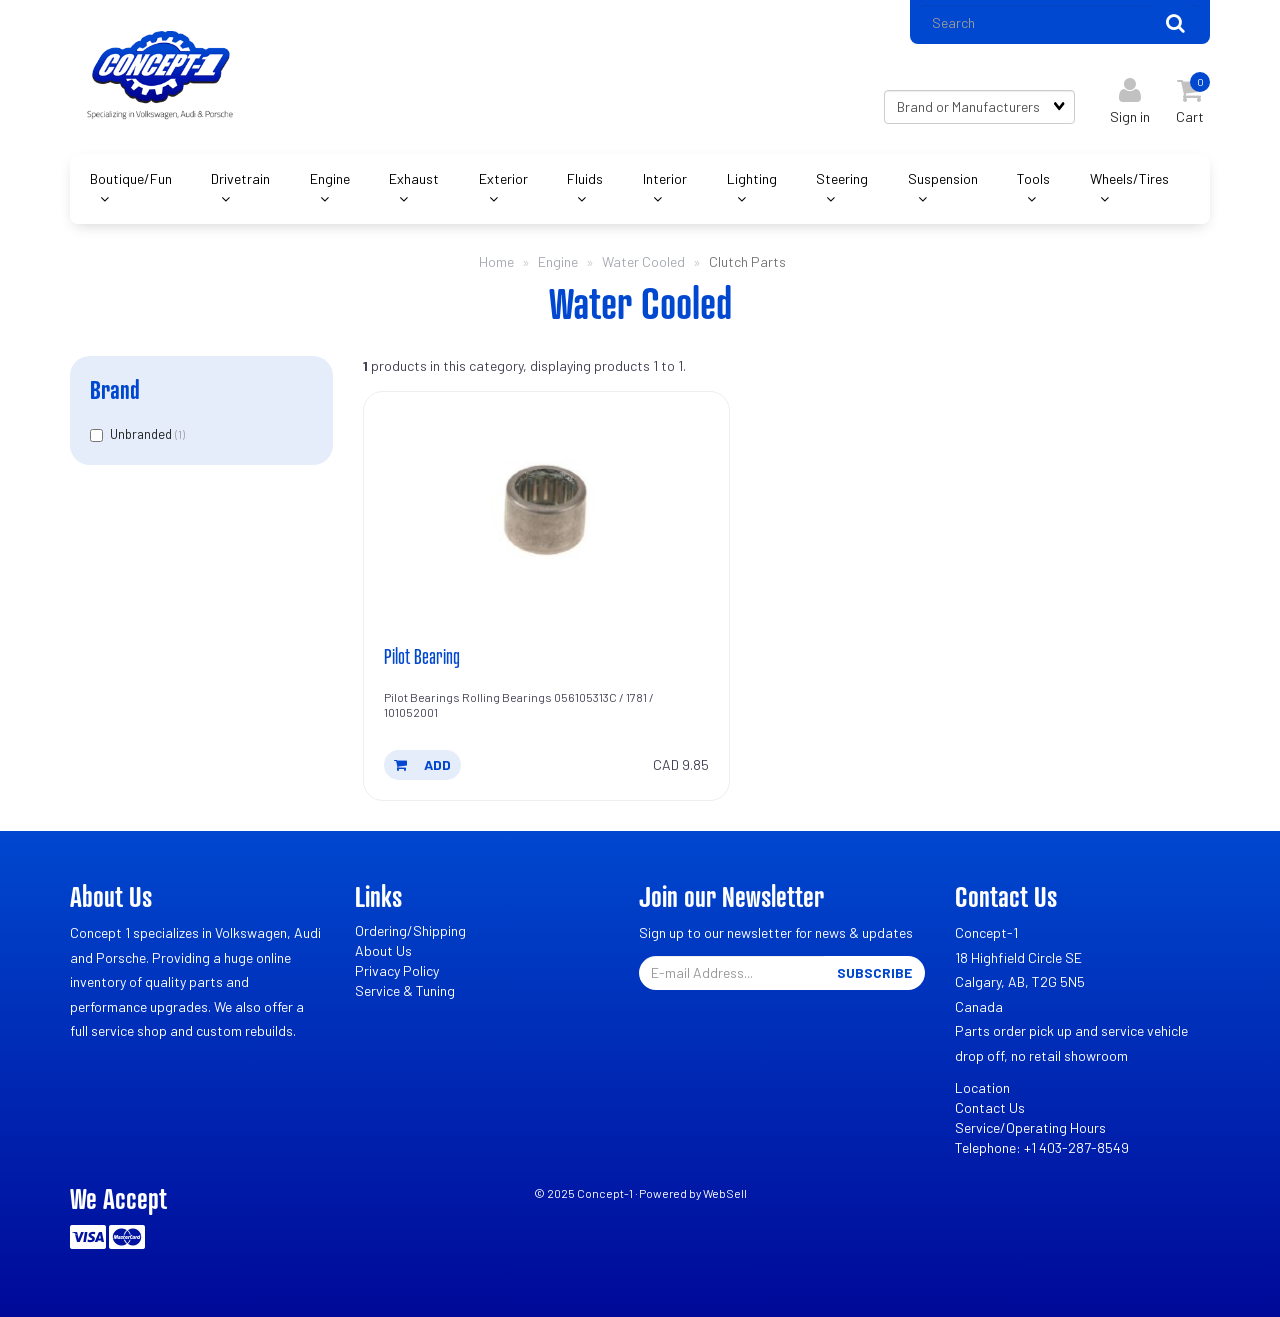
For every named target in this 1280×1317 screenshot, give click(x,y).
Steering (842, 178)
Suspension (943, 178)
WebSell (725, 1193)
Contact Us (990, 1107)
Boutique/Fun (131, 178)
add (422, 764)
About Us (383, 950)
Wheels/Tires (1129, 178)
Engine (330, 178)
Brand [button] (115, 389)
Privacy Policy (397, 970)
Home (496, 261)
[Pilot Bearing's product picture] (547, 513)
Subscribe (874, 972)
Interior (665, 178)
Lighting (752, 178)
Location (982, 1087)
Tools (1033, 178)
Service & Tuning (405, 990)
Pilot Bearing (422, 656)
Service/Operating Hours (1030, 1127)
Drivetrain (240, 178)
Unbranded (142, 434)
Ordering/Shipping (410, 930)
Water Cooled (643, 261)
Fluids (585, 178)
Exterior (503, 178)
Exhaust (414, 178)
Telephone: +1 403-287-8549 (1042, 1147)
